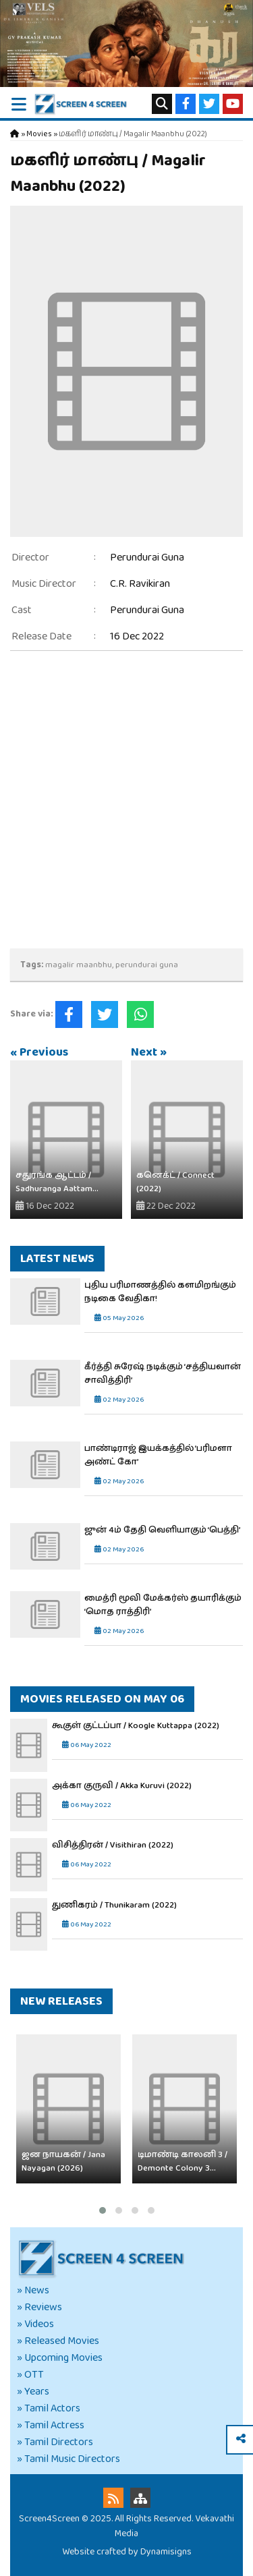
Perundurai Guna (147, 557)
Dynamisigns (166, 2551)
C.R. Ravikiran (140, 583)
